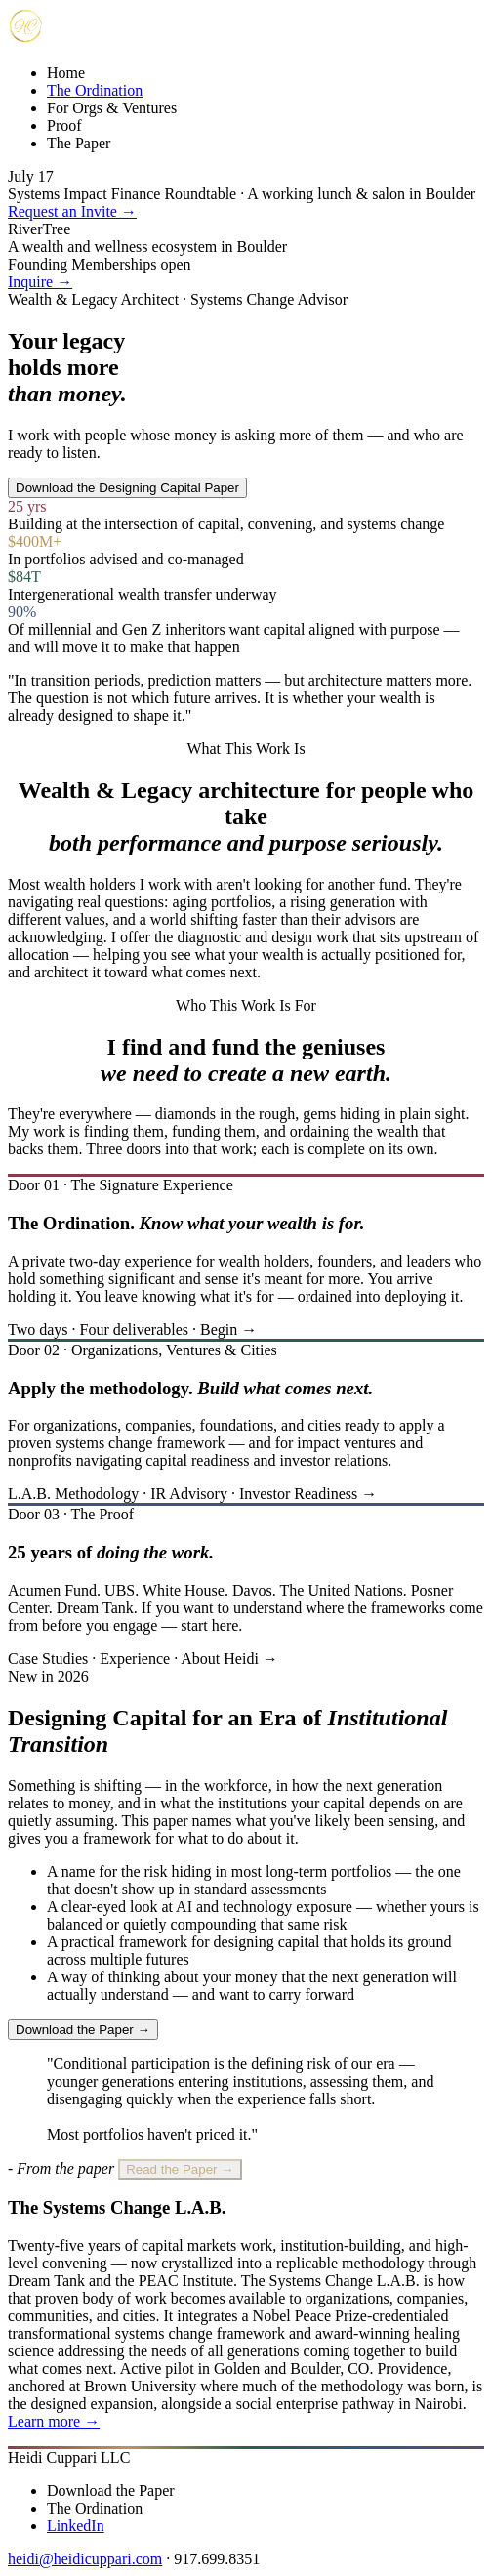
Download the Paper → (83, 2029)
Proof (64, 125)
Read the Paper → (179, 2169)
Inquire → (40, 281)
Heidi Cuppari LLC (69, 2457)
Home (66, 72)
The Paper (78, 143)
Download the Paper (111, 2490)
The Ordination (95, 90)
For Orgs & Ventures (112, 108)
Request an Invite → (72, 211)
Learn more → (54, 2421)
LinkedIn (75, 2525)
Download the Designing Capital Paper (127, 487)
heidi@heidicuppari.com (85, 2559)
